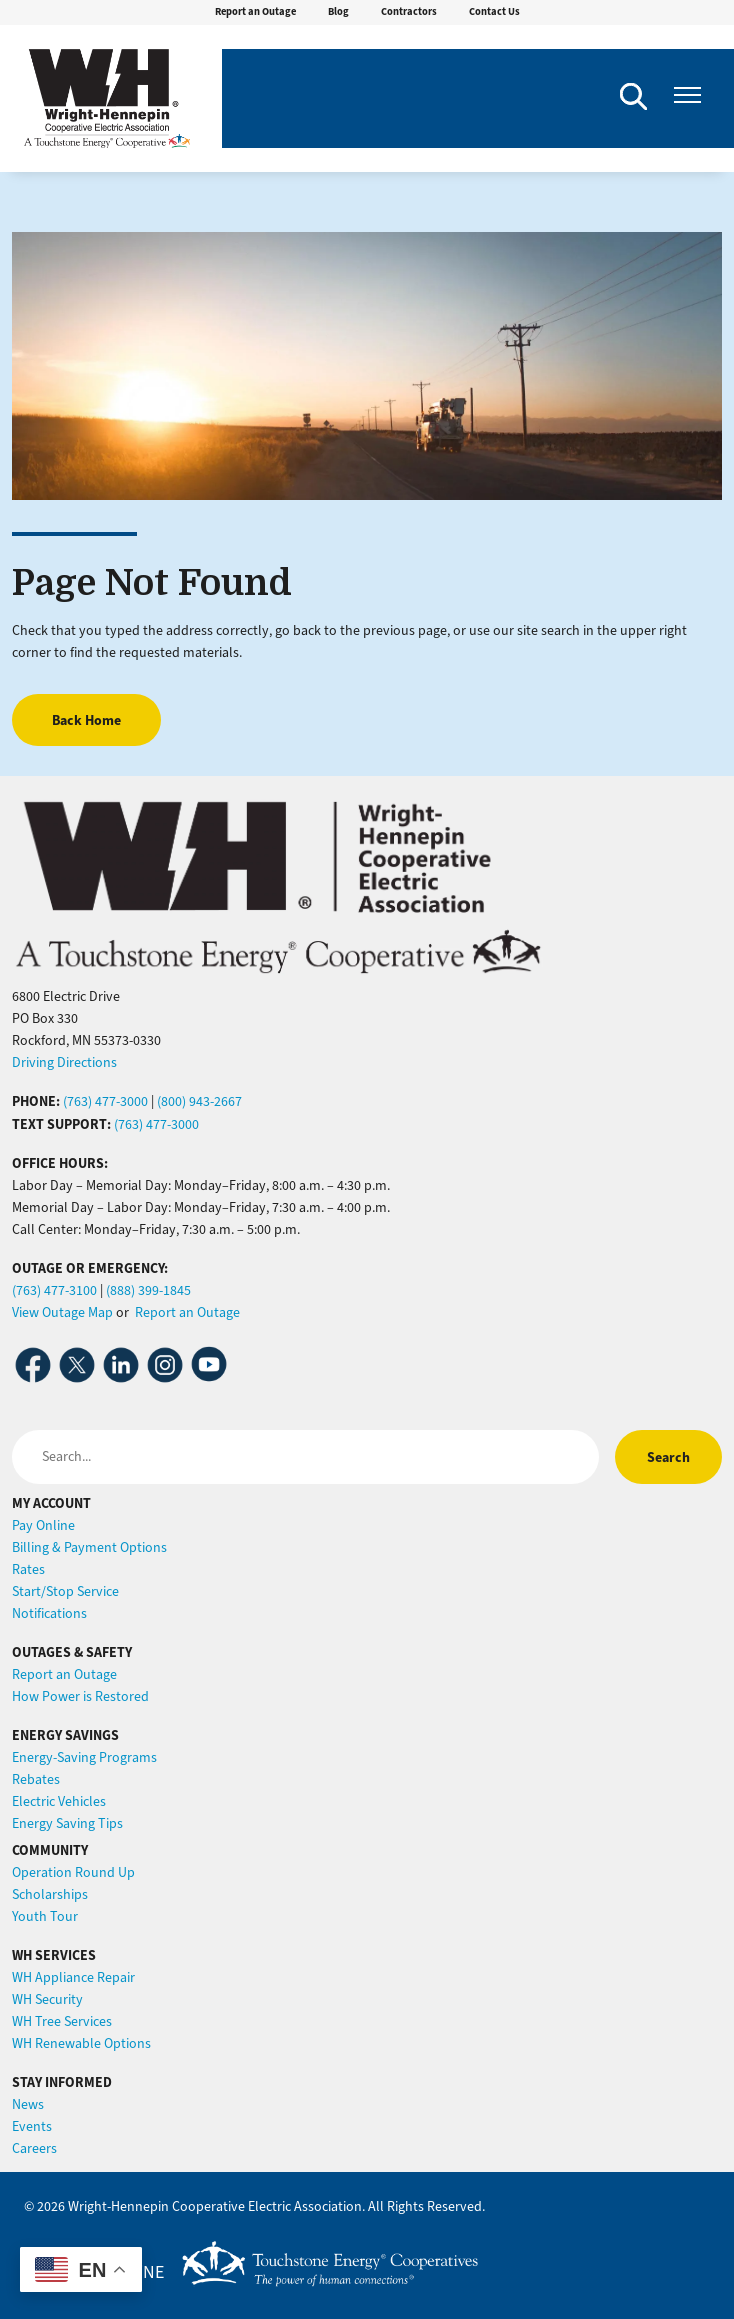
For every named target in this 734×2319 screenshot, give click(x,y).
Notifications (49, 1613)
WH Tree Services (62, 2021)
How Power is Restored (80, 1696)
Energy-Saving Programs (84, 1757)
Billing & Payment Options (89, 1547)
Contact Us (494, 11)
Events (32, 2126)
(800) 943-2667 (199, 1101)
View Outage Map (62, 1312)
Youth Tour (45, 1916)
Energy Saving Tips (67, 1823)
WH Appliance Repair (73, 1977)
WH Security (47, 1999)
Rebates (36, 1779)
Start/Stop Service (65, 1591)
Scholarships (50, 1894)
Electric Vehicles (59, 1801)
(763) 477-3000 (105, 1101)
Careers (34, 2148)
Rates (28, 1569)
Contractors (409, 11)
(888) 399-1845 (148, 1290)
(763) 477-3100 (54, 1290)
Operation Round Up (73, 1872)
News (28, 2104)
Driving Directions (64, 1062)
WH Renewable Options (81, 2043)
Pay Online (43, 1525)
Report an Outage (255, 11)
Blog (338, 11)
